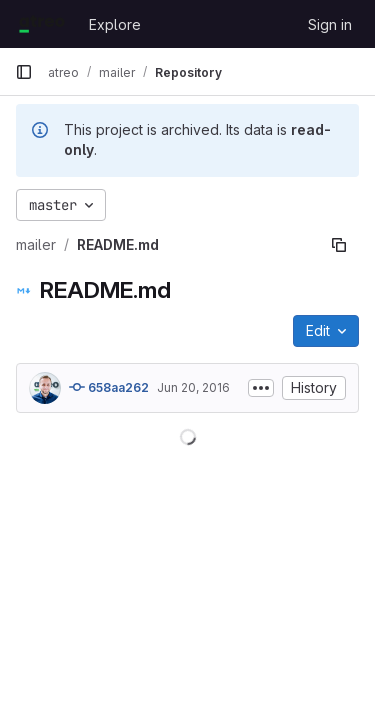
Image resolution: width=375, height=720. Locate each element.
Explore (115, 24)
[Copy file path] (339, 245)
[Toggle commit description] (261, 388)
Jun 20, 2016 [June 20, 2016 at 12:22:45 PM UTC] (193, 387)
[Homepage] (42, 24)
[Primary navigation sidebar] (24, 72)
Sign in (330, 24)
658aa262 (109, 387)
